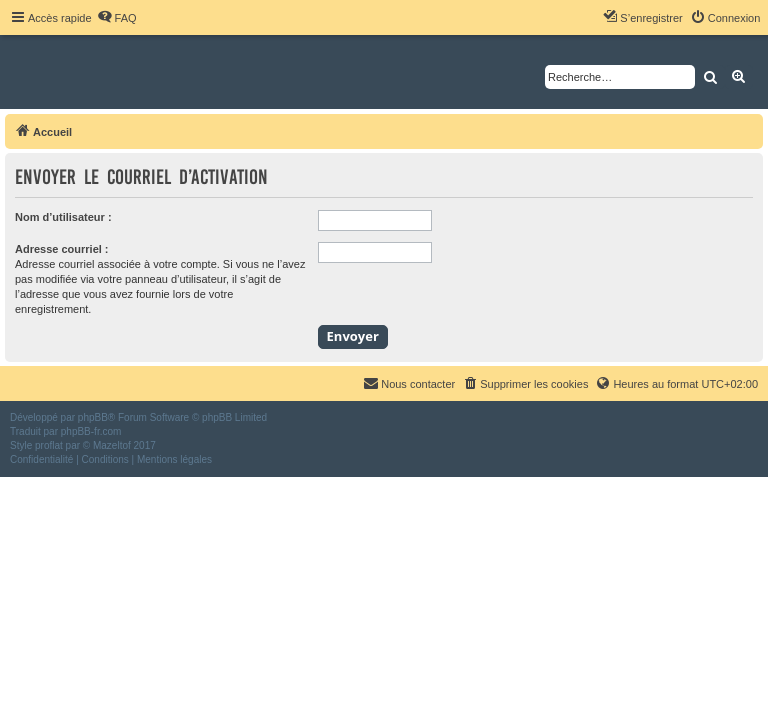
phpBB (93, 417)
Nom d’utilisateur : (63, 217)
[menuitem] (117, 18)
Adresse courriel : (62, 249)
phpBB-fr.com (91, 431)
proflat (49, 445)
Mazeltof (112, 445)
